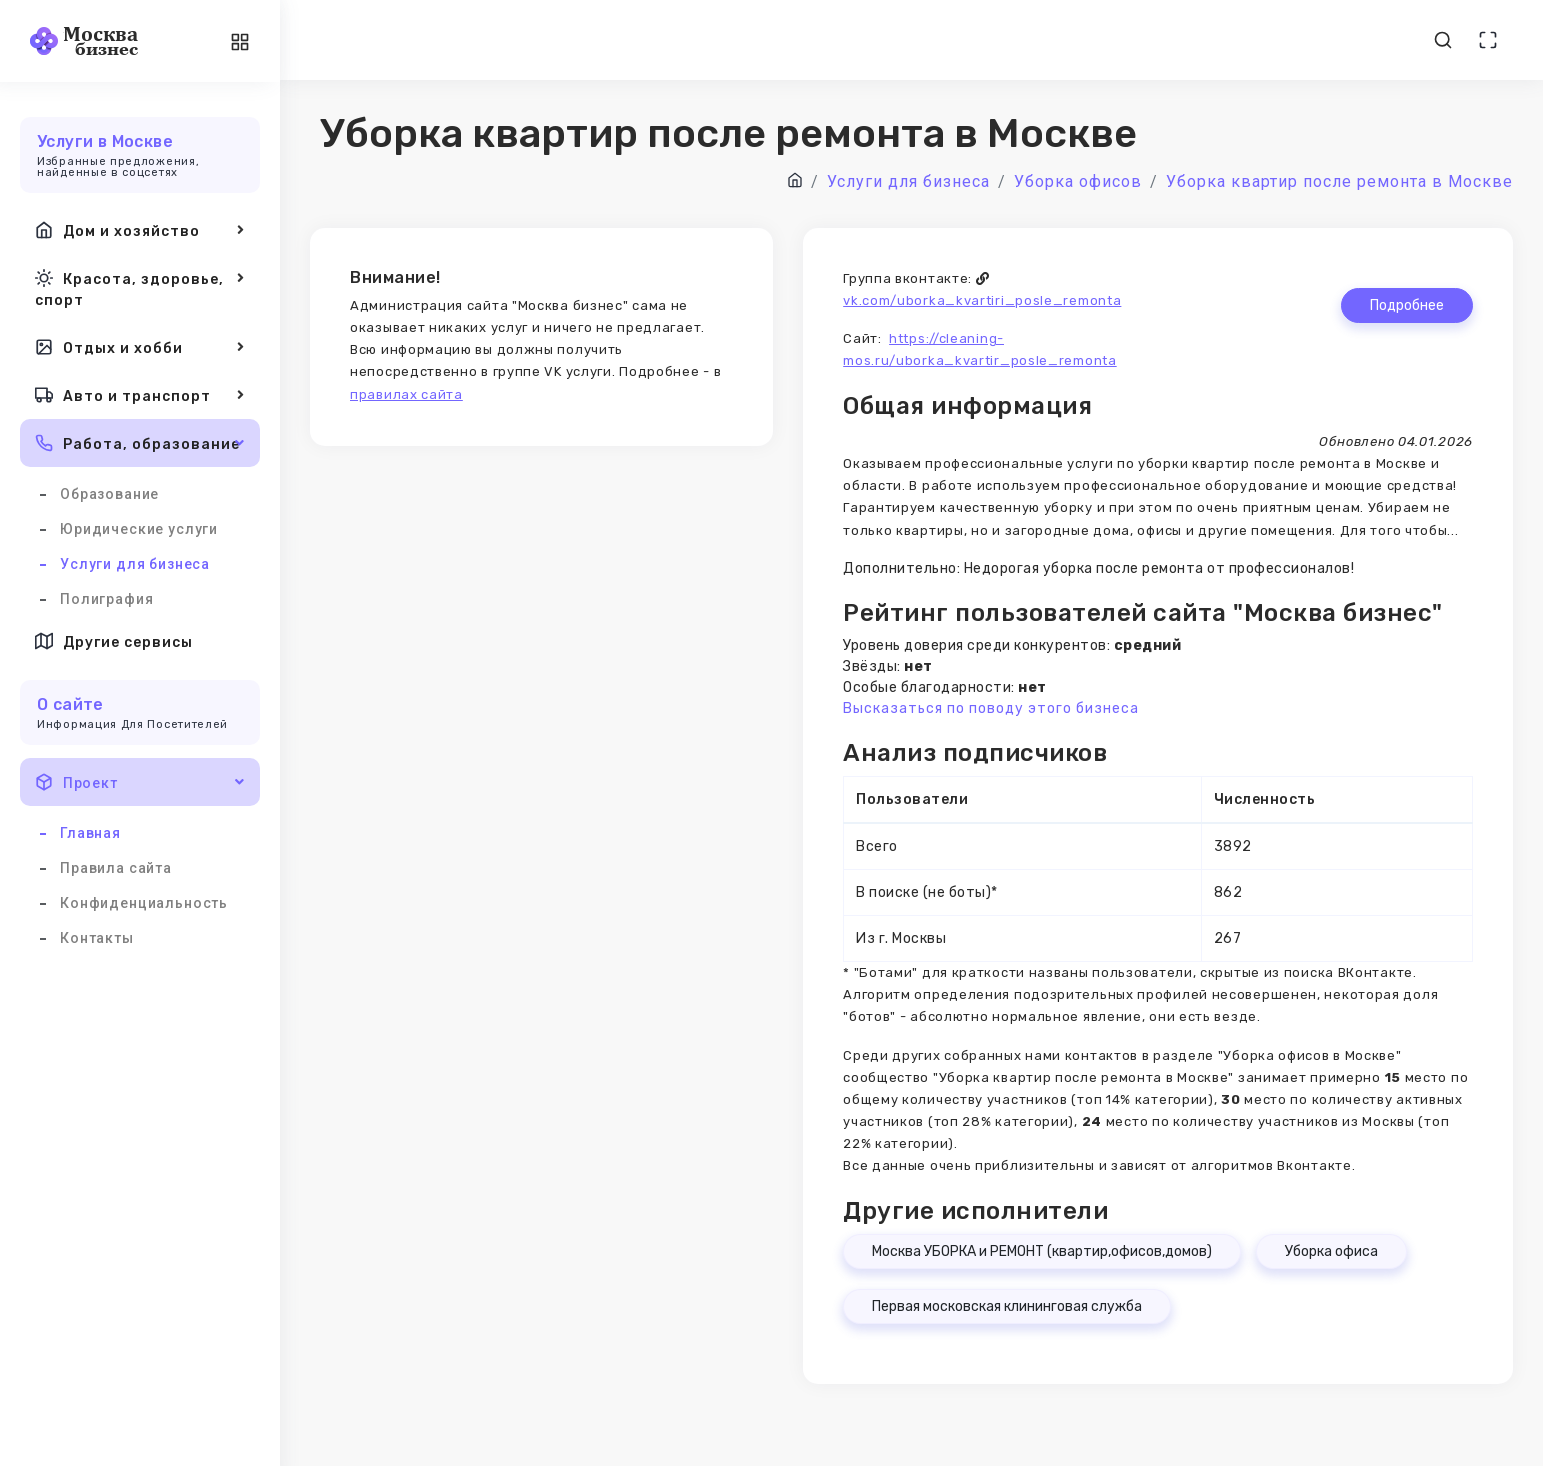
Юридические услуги (139, 529)
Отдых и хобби (140, 347)
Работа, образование (140, 443)
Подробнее (1407, 305)
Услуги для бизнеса (135, 564)
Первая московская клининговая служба (1007, 1306)
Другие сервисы (114, 641)
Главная (90, 833)
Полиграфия (106, 599)
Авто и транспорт (140, 395)
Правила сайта (116, 868)
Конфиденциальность (144, 903)
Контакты (97, 938)
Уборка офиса (1331, 1251)
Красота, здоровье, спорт (140, 287)
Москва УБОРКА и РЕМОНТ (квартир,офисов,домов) (1042, 1251)
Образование (109, 494)
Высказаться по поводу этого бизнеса (991, 708)
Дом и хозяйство (140, 230)
